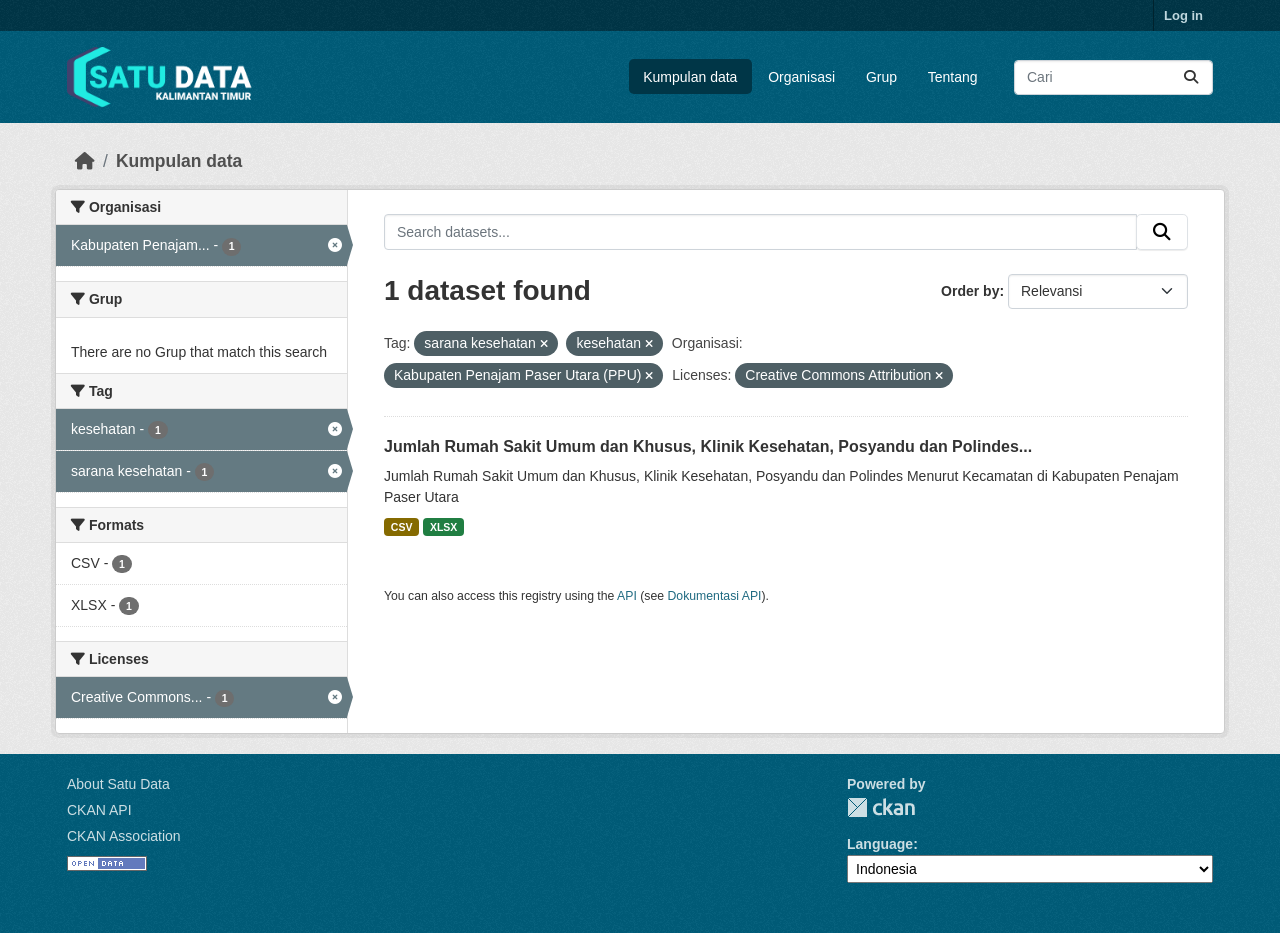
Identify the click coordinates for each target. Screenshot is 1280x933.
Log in (1183, 15)
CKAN (881, 807)
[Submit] (1191, 77)
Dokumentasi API (715, 596)
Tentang (953, 77)
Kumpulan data (690, 77)
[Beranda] (85, 161)
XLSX (443, 527)
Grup (881, 77)
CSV (402, 527)
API (627, 596)
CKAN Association (124, 836)
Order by (970, 291)
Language (880, 844)
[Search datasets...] (1113, 77)
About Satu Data (118, 784)
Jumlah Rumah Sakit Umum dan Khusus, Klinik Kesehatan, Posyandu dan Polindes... (708, 446)
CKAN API (99, 810)
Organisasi (801, 77)
